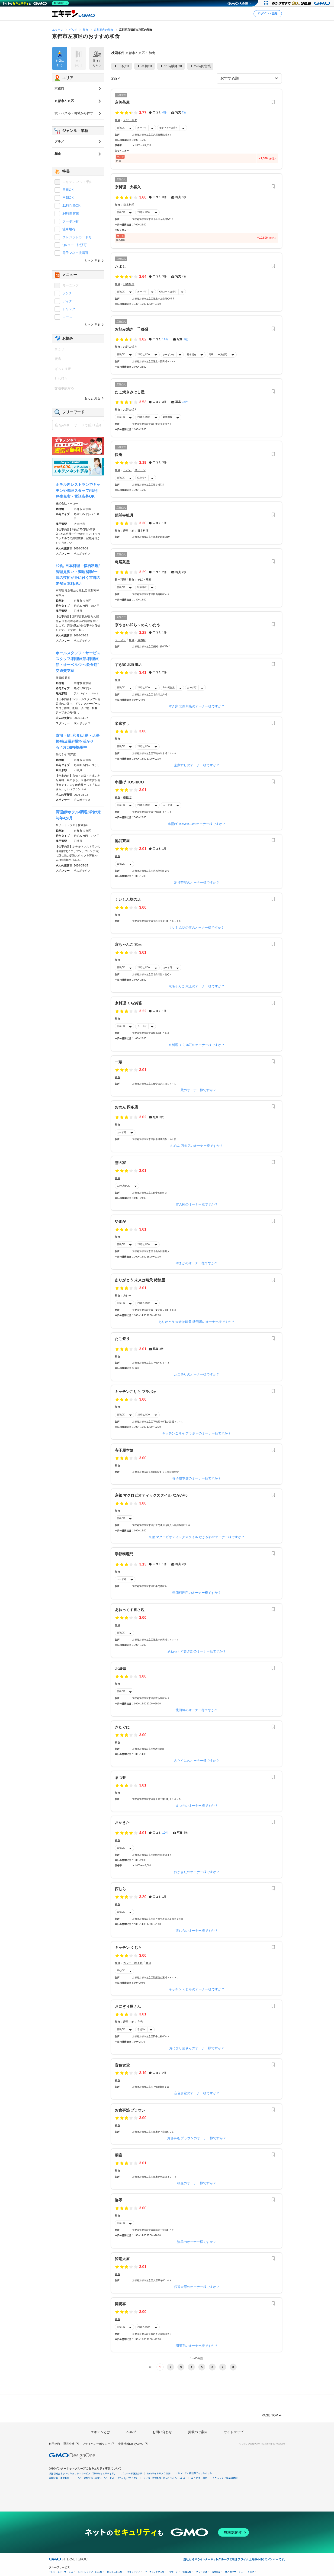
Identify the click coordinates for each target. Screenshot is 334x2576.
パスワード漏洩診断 (131, 2473)
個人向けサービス (234, 2571)
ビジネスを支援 (114, 2571)
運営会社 (71, 2444)
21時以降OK (143, 212)
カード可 (142, 127)
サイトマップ (233, 2432)
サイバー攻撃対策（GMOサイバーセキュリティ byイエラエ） (106, 2478)
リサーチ (173, 2571)
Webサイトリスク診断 (158, 2473)
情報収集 (187, 2571)
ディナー (68, 301)
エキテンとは (100, 2432)
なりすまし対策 (199, 2478)
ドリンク (68, 309)
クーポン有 (168, 354)
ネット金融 (201, 2571)
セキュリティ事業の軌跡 (225, 2478)
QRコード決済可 (168, 291)
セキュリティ (133, 2571)
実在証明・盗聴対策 (59, 2478)
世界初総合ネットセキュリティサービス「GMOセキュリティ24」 (82, 2473)
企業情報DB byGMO (133, 2444)
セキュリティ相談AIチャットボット (193, 2473)
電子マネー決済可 (168, 127)
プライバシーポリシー (98, 2444)
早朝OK (121, 1970)
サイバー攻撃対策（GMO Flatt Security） (164, 2478)
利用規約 (54, 2443)
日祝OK (121, 127)
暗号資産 (216, 2571)
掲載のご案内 (198, 2432)
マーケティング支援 (154, 2571)
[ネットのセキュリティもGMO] (35, 3)
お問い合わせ (162, 2432)
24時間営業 (169, 687)
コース (67, 317)
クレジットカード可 (77, 237)
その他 (250, 2571)
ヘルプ (131, 2432)
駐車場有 (191, 354)
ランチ (67, 293)
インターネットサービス (61, 2571)
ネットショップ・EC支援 (90, 2571)
